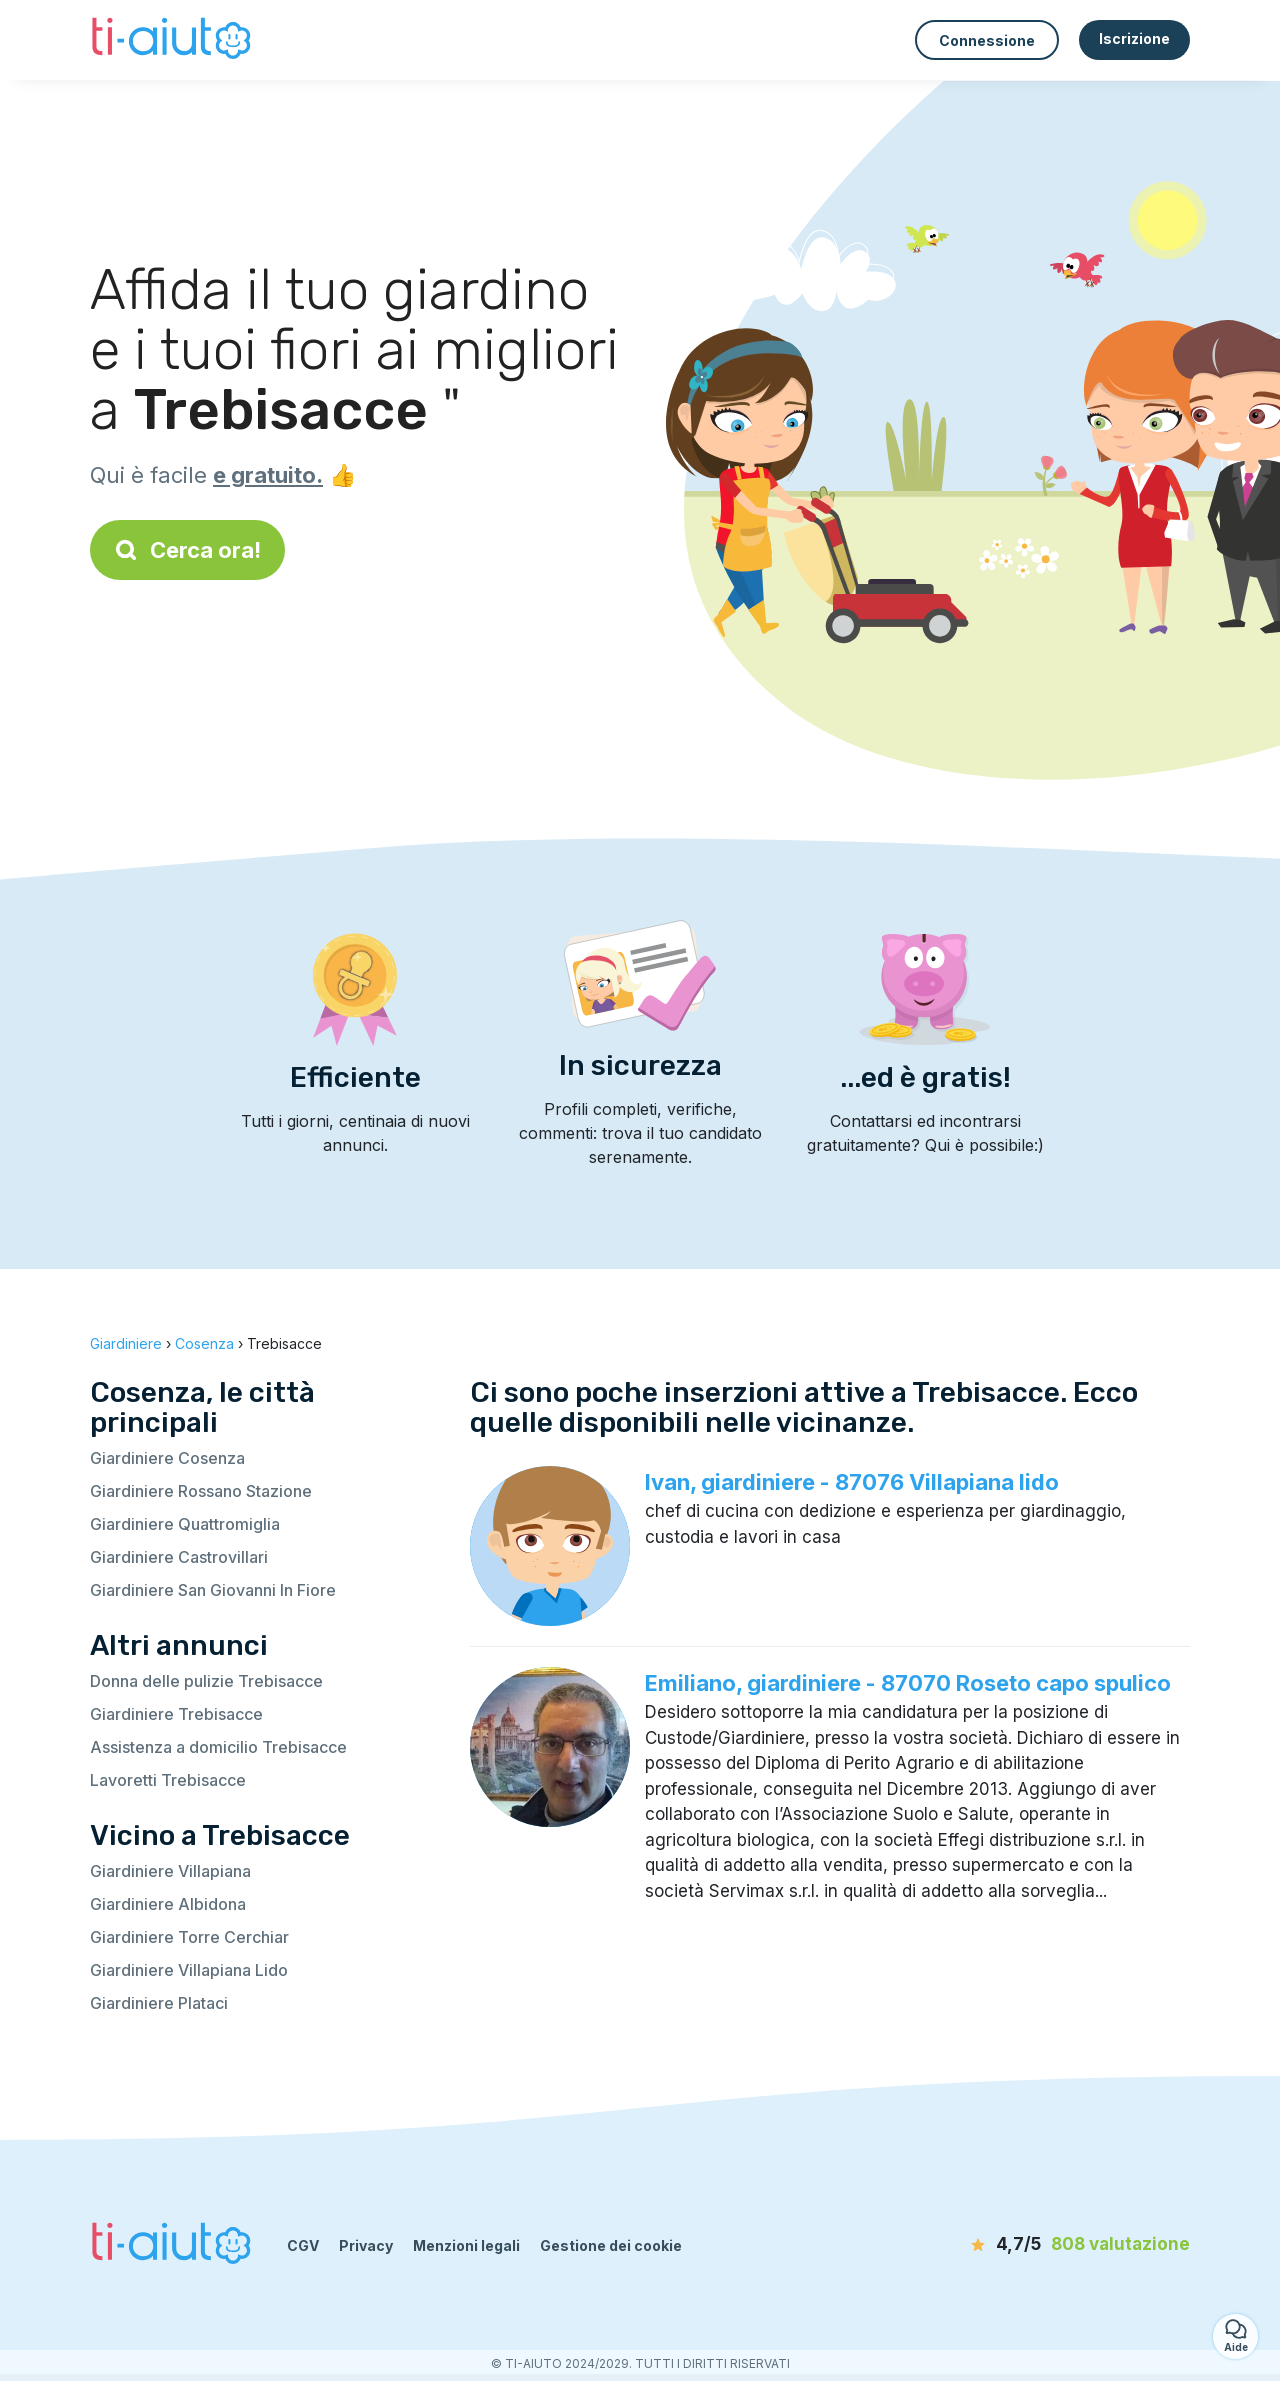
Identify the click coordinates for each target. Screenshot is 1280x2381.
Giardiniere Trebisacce (176, 1714)
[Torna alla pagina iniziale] (173, 40)
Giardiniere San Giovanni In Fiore (213, 1590)
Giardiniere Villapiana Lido (189, 1970)
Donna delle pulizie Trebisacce (206, 1681)
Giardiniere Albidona (168, 1904)
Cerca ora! (187, 550)
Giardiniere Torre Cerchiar (189, 1937)
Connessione (987, 40)
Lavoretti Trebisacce (168, 1780)
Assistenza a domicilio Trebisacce (218, 1747)
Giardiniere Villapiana (170, 1871)
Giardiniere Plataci (159, 2003)
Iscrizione (1134, 38)
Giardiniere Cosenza (167, 1458)
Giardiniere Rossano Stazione (201, 1491)
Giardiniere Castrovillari (179, 1557)
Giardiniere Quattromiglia (185, 1524)
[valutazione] (1075, 2245)
